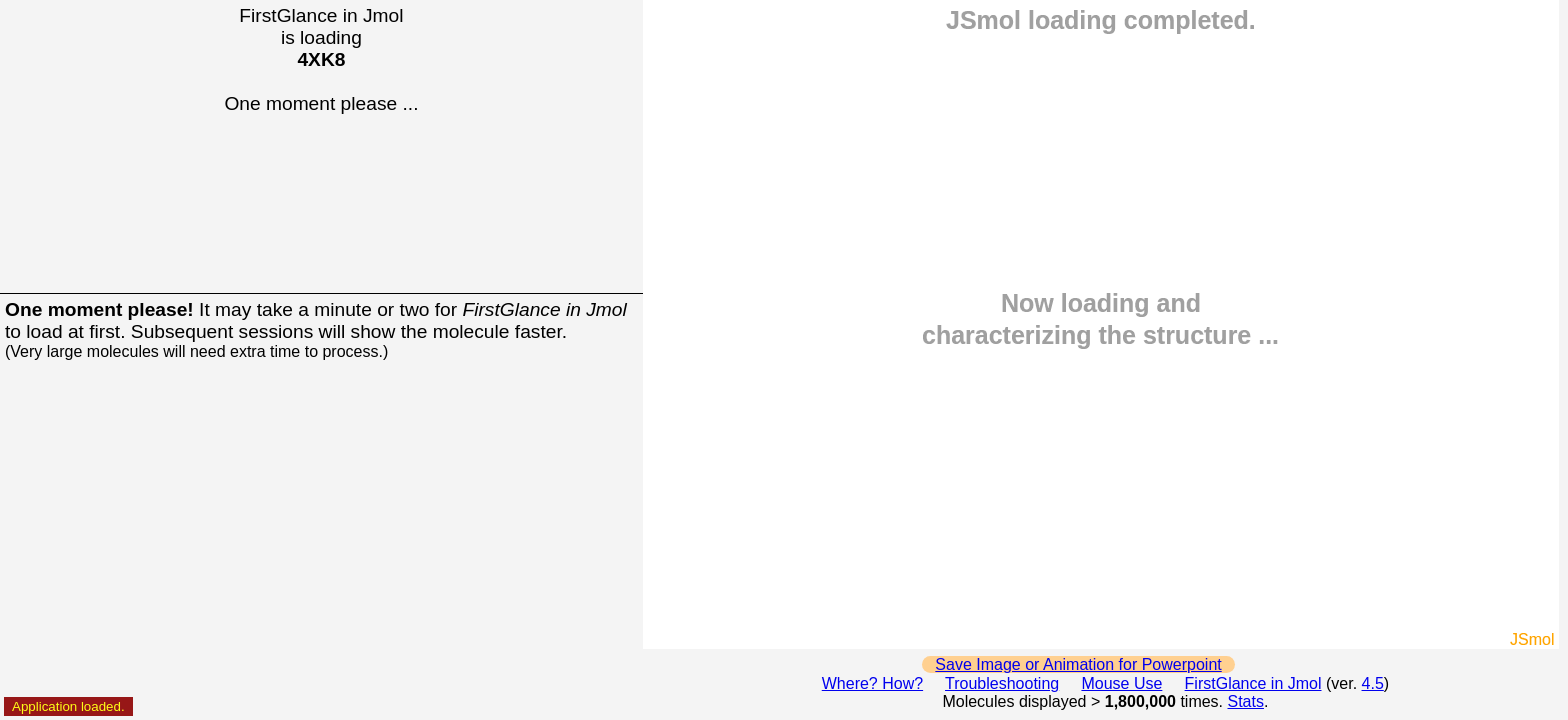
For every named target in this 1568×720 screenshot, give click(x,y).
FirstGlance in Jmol (1253, 683)
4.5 (1373, 683)
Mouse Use (1121, 683)
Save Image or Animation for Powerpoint (1078, 664)
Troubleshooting (1002, 683)
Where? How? (872, 683)
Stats (1246, 701)
